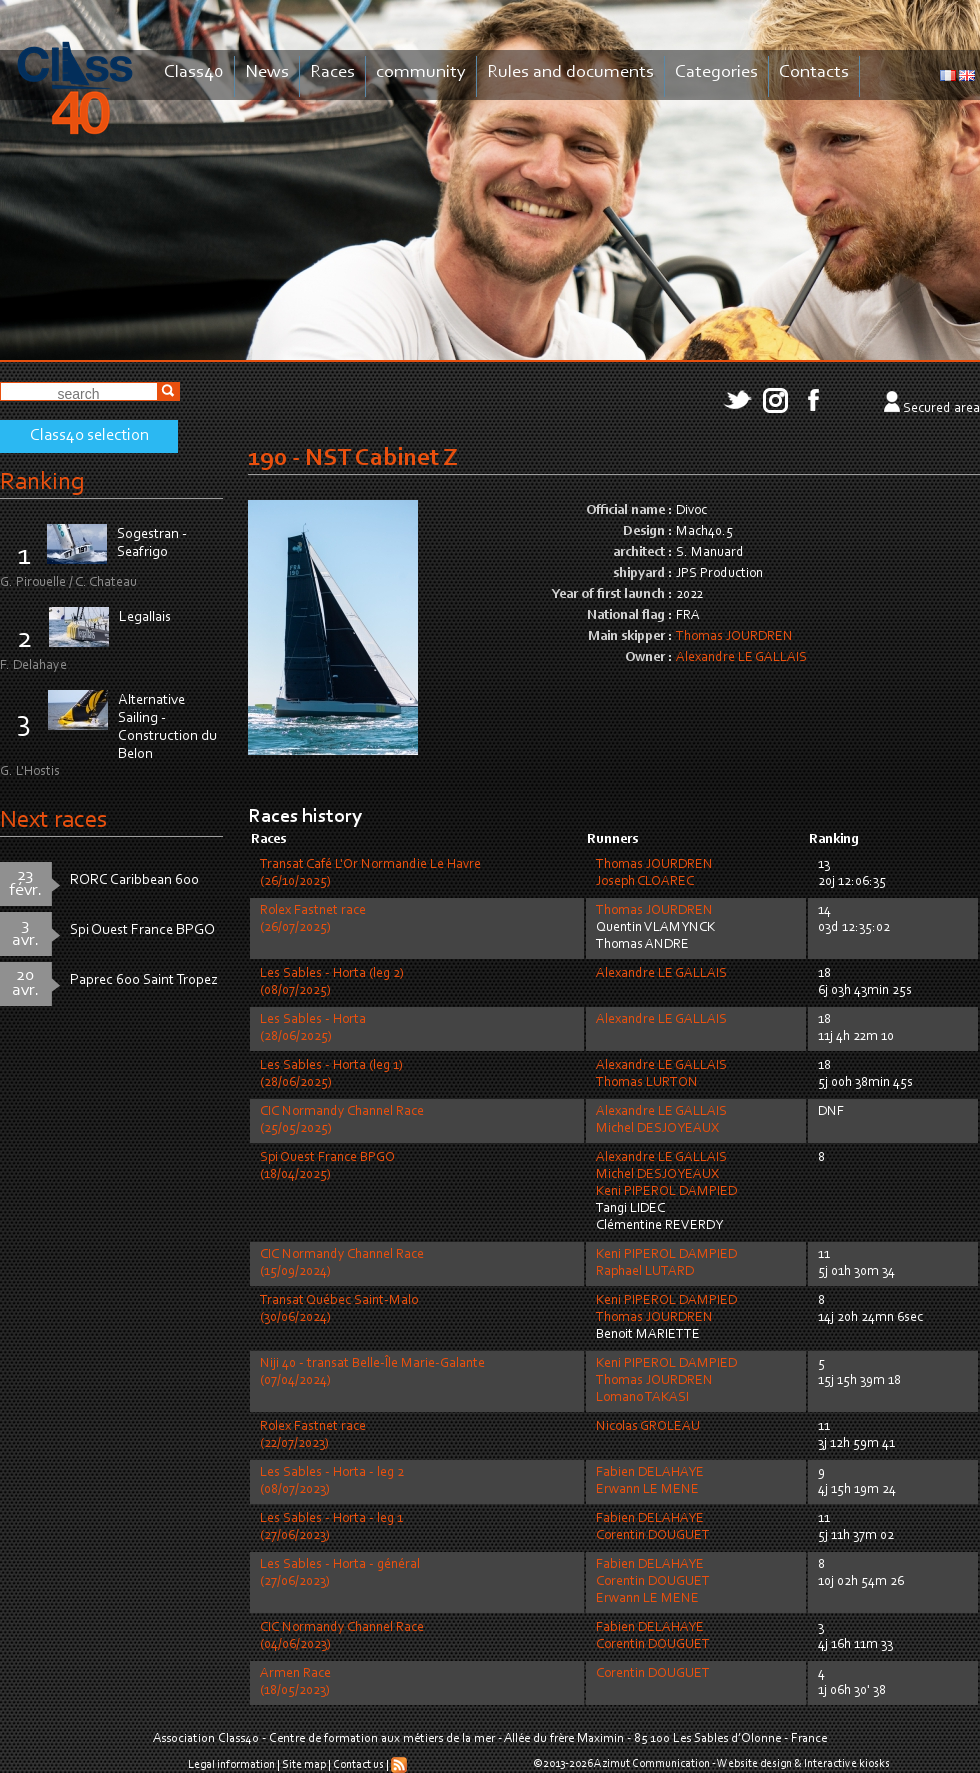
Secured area (941, 409)
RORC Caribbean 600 (134, 880)
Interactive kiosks (847, 1764)
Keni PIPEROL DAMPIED (666, 1192)
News (267, 72)
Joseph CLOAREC (645, 882)
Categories (716, 72)
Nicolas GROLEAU (648, 1427)
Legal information (231, 1765)
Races (332, 72)
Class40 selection (89, 436)
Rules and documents (570, 72)
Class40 (194, 72)
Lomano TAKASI (642, 1398)
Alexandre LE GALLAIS (741, 658)
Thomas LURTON (647, 1083)
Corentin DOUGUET (653, 1536)
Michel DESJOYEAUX (657, 1129)
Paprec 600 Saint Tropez (144, 980)
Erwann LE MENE (647, 1490)
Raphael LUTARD (645, 1272)
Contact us (358, 1765)
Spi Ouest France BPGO (142, 930)
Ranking (42, 482)
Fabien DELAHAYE (650, 1473)
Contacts (814, 72)
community (421, 72)
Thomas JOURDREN (734, 637)
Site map (304, 1765)
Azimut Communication (652, 1764)
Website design (754, 1764)
